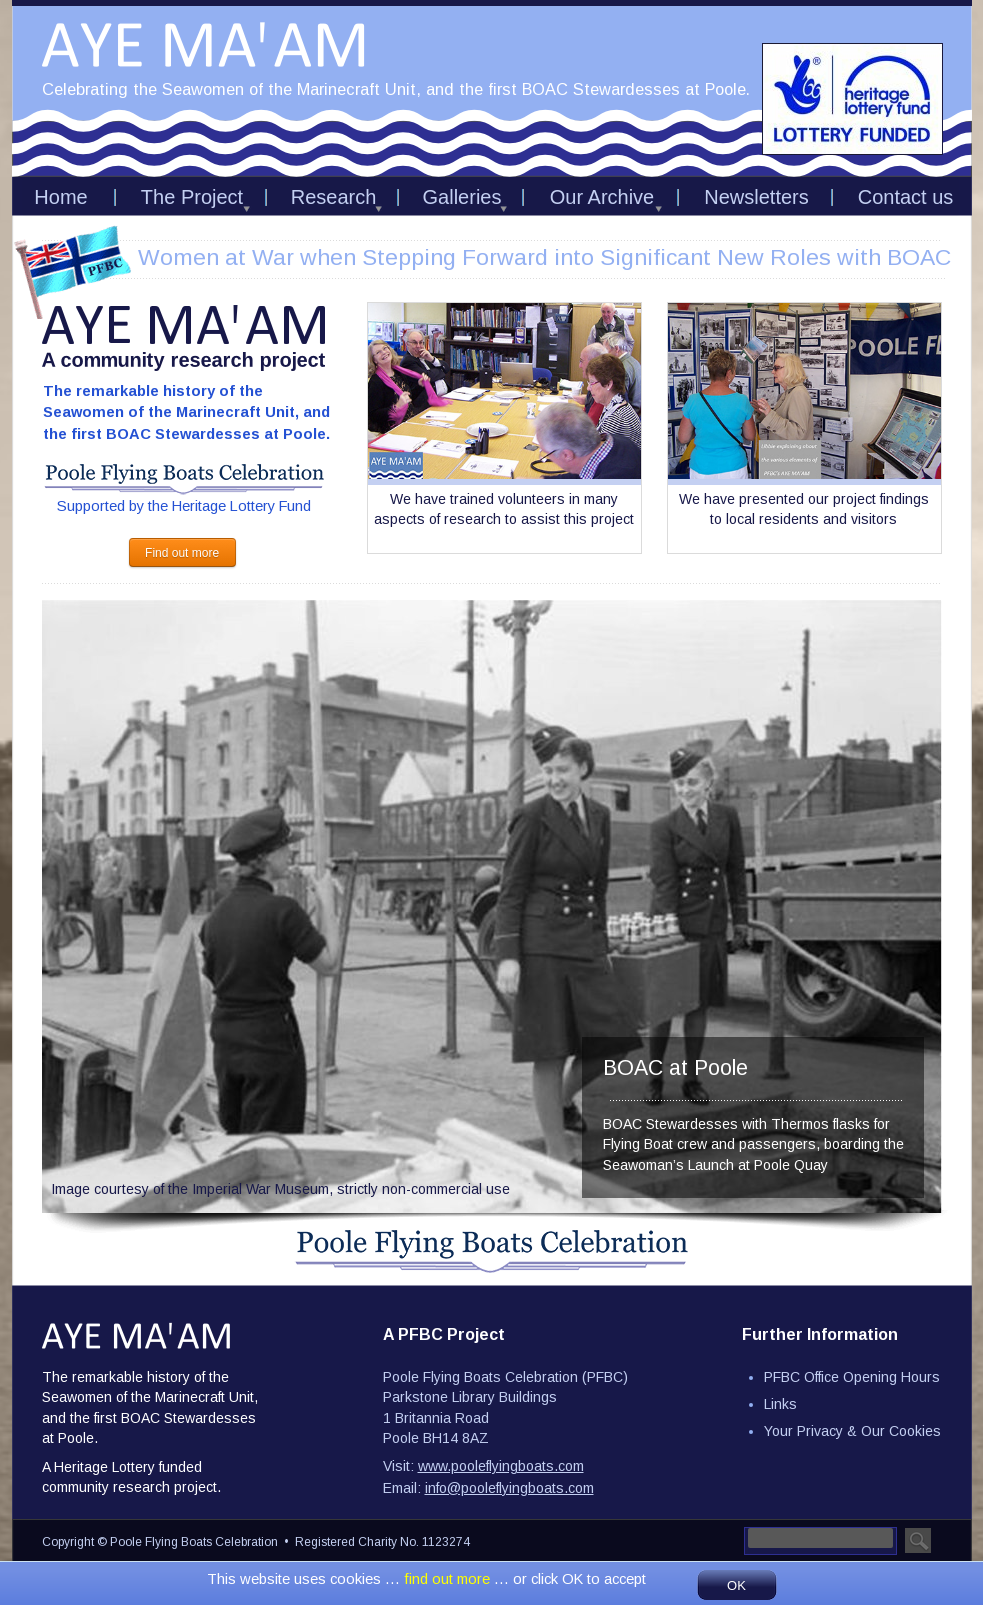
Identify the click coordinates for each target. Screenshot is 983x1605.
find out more (449, 1579)
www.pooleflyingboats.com (501, 1466)
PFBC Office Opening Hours (852, 1377)
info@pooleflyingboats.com (509, 1488)
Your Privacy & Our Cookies (852, 1431)
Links (780, 1404)
